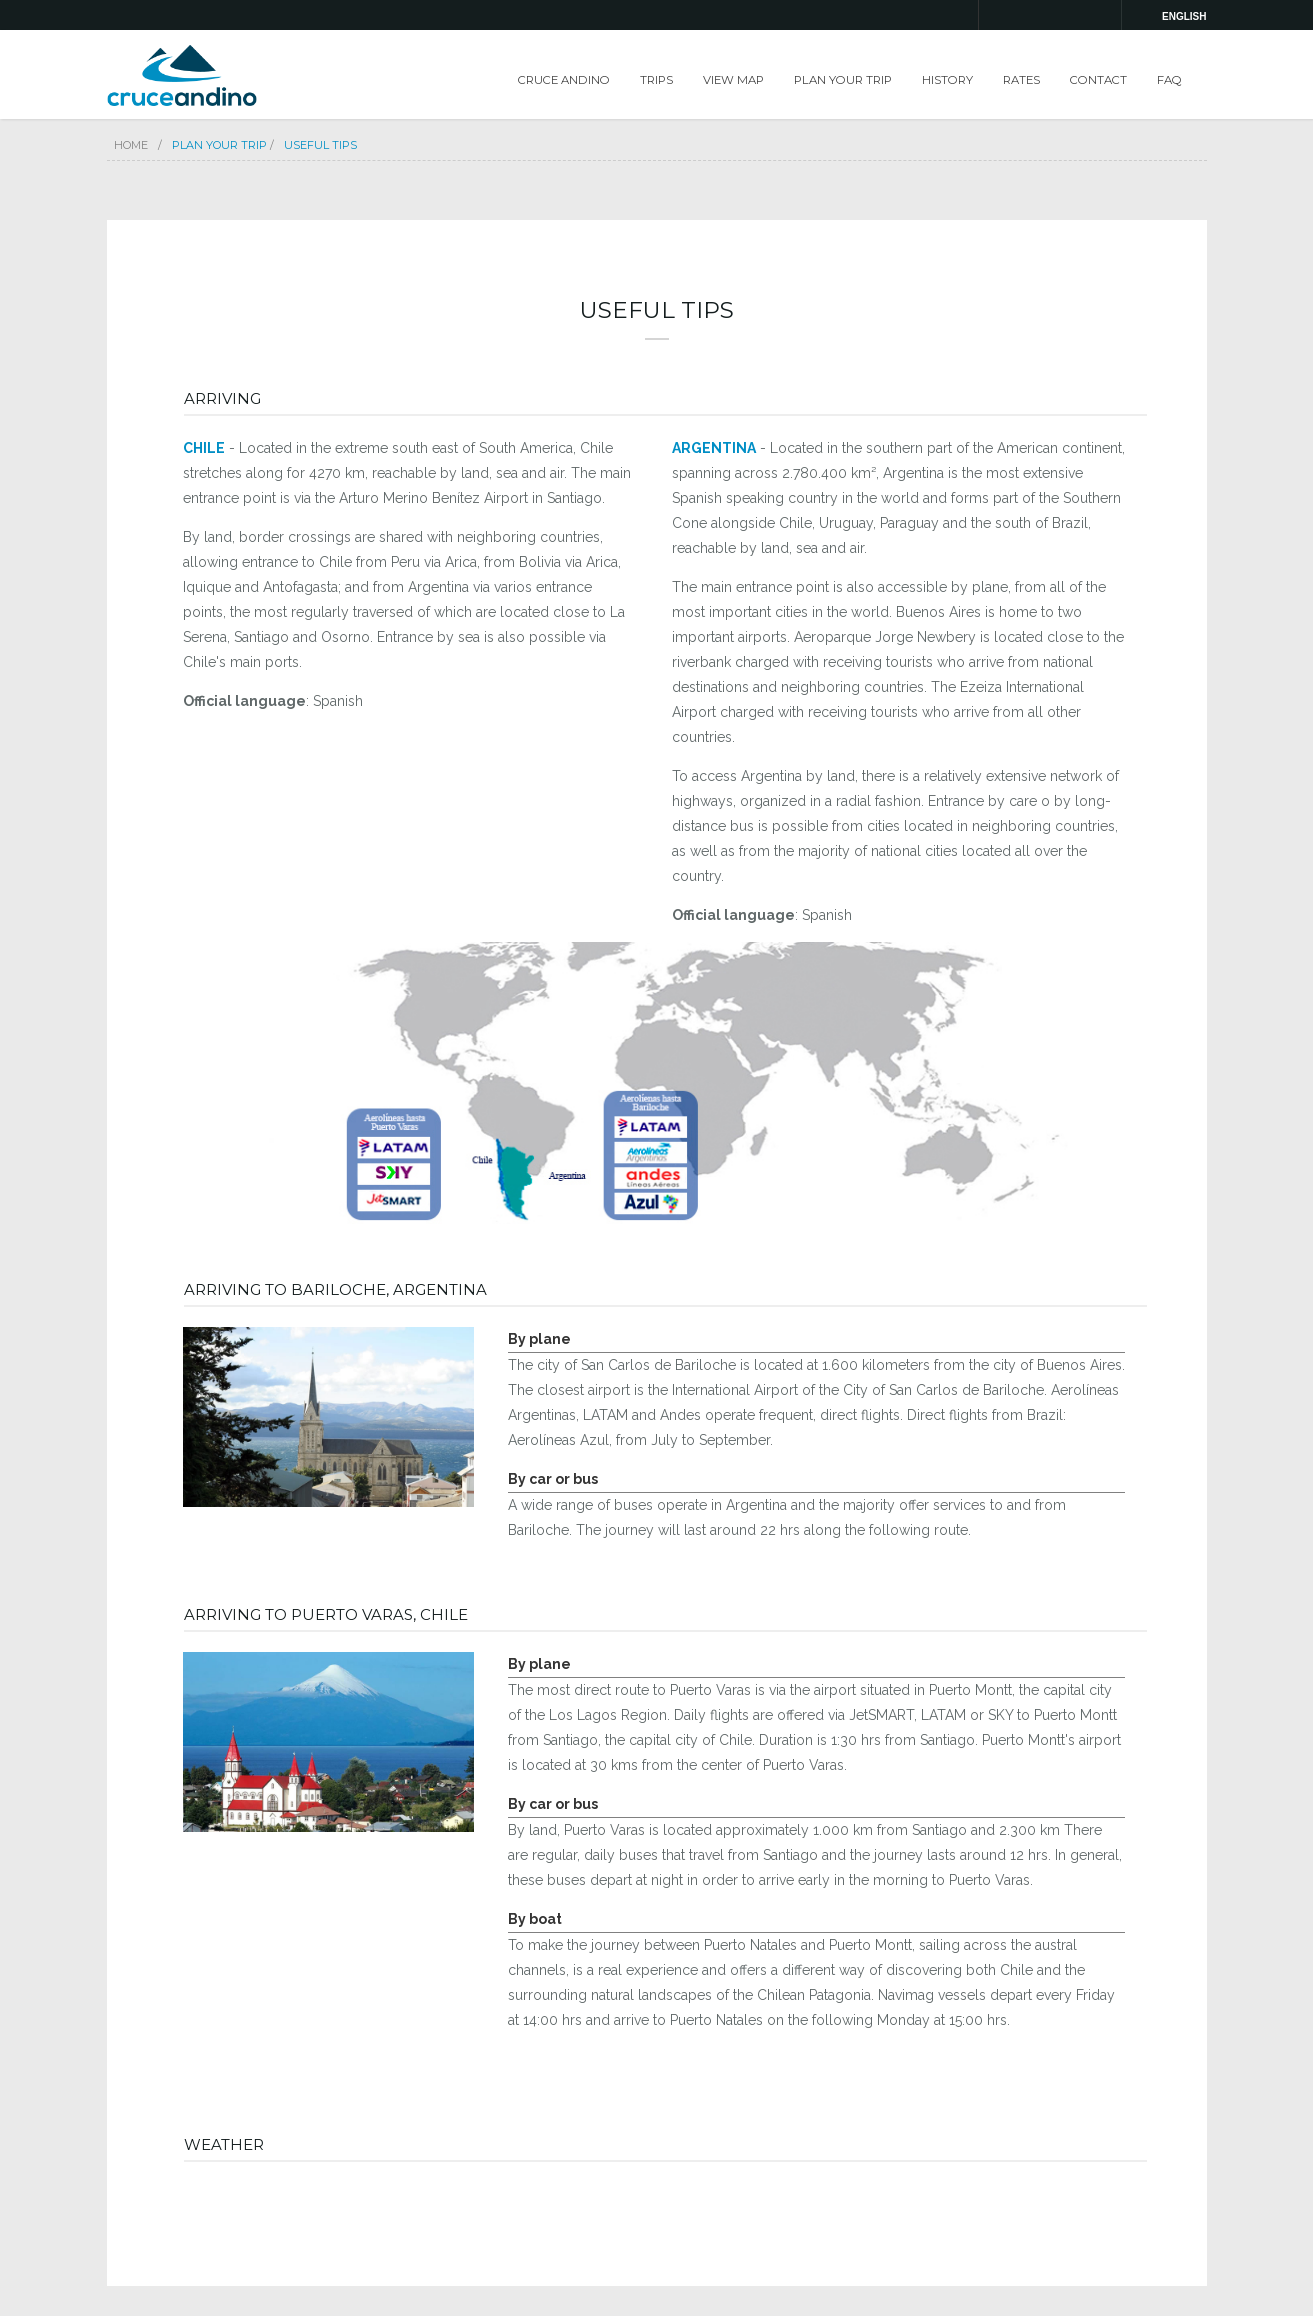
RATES (1021, 80)
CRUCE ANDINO (564, 80)
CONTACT (1098, 80)
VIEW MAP (733, 80)
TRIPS (656, 80)
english (1184, 16)
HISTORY (947, 80)
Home (131, 145)
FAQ (1169, 80)
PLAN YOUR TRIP (843, 80)
